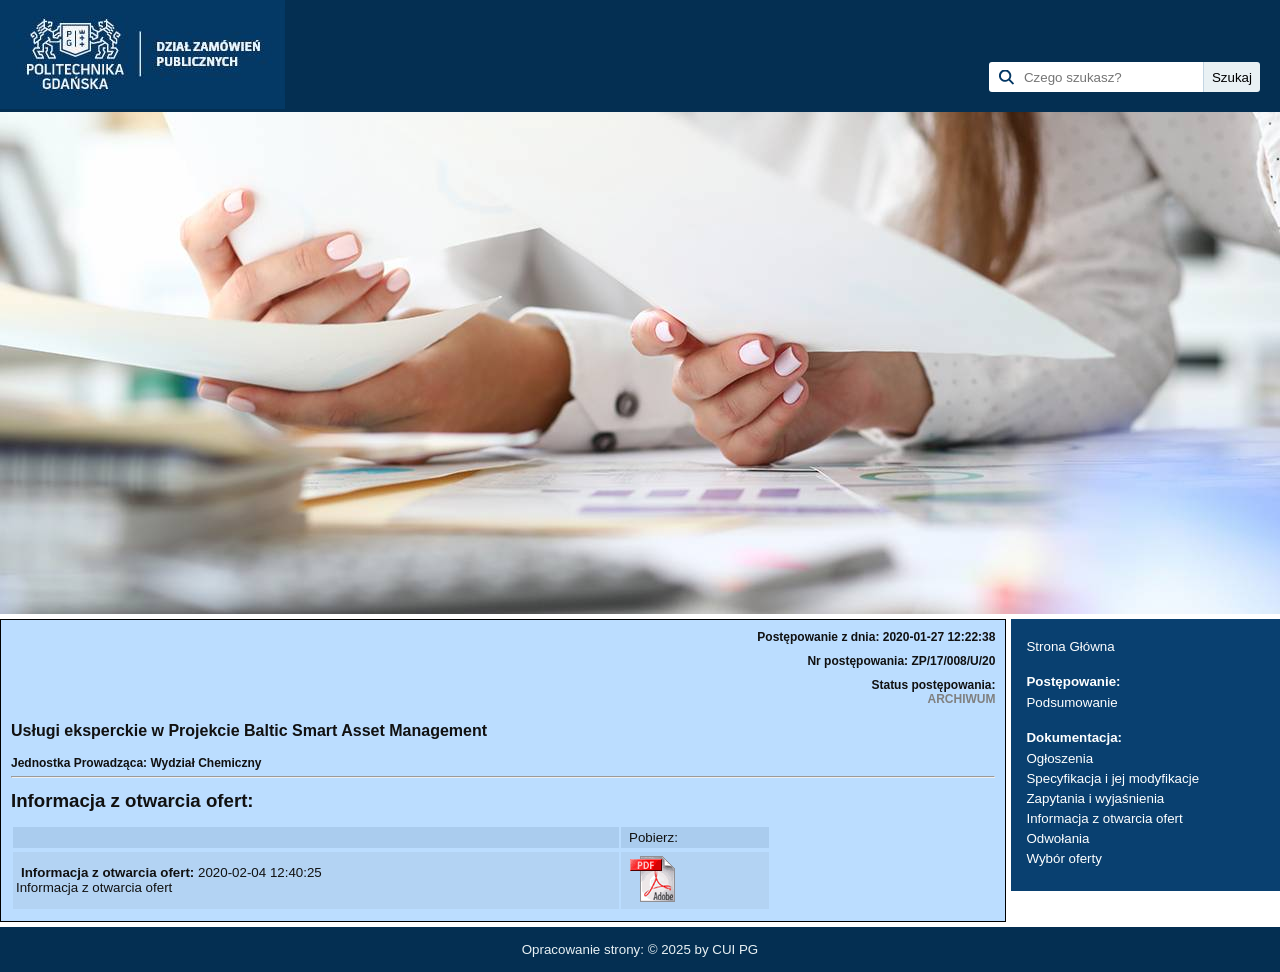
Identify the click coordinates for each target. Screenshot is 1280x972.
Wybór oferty (1063, 858)
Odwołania (1057, 838)
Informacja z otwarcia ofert (1104, 818)
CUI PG (735, 949)
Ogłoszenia (1059, 758)
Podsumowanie (1071, 702)
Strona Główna (1070, 646)
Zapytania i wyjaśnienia (1095, 798)
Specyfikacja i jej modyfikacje (1112, 778)
